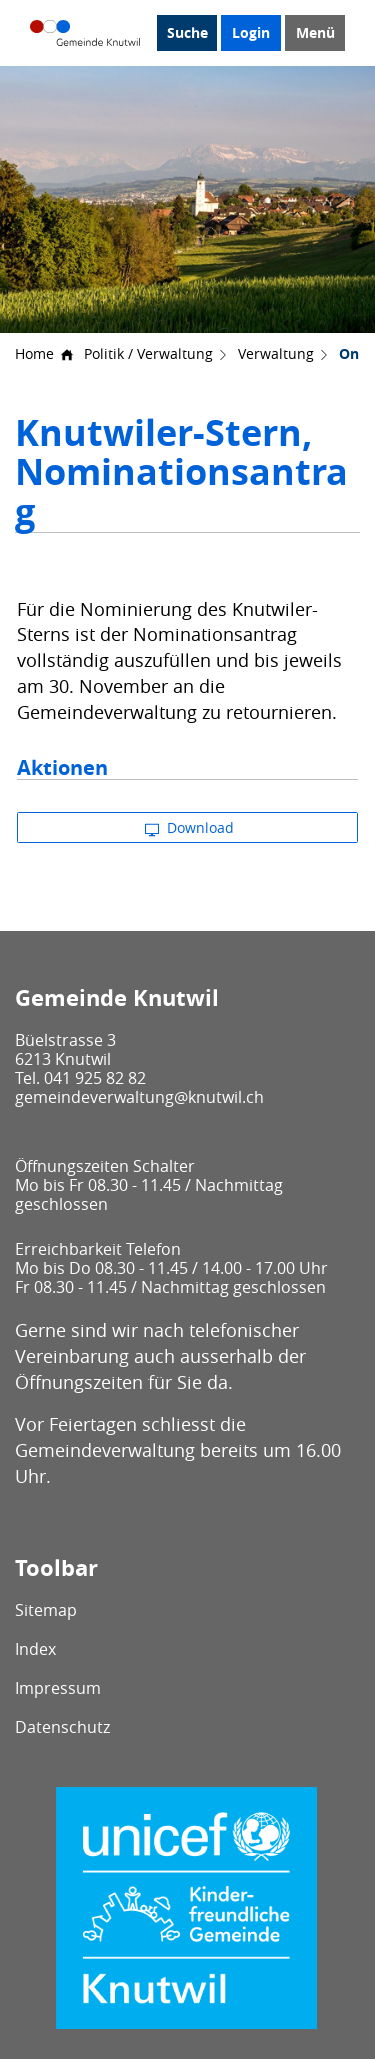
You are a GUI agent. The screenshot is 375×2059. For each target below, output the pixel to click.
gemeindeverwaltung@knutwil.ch (139, 1097)
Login (251, 32)
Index (35, 1649)
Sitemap (46, 1610)
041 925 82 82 (95, 1078)
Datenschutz (62, 1727)
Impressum (58, 1688)
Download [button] (189, 827)
